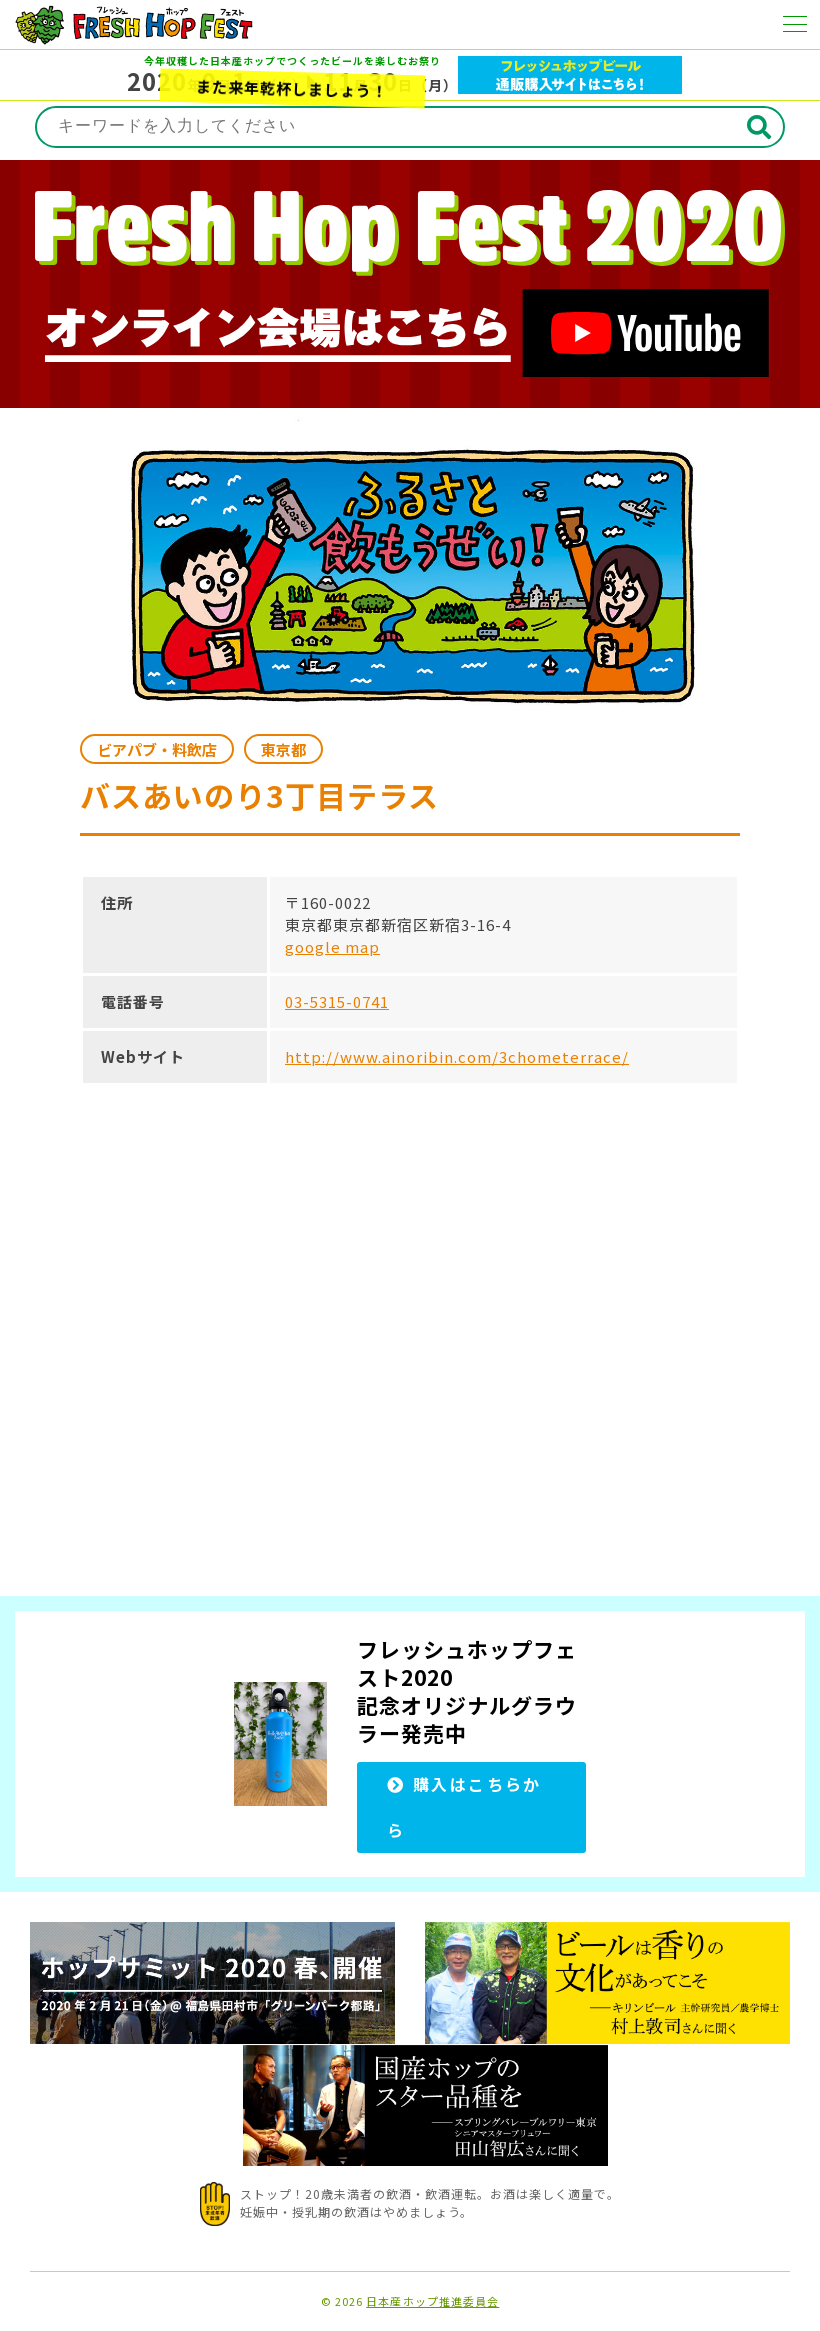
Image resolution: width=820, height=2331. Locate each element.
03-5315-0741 (337, 1001)
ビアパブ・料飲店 (157, 749)
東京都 (283, 749)
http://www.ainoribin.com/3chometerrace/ (457, 1056)
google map (332, 946)
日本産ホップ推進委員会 (432, 2301)
